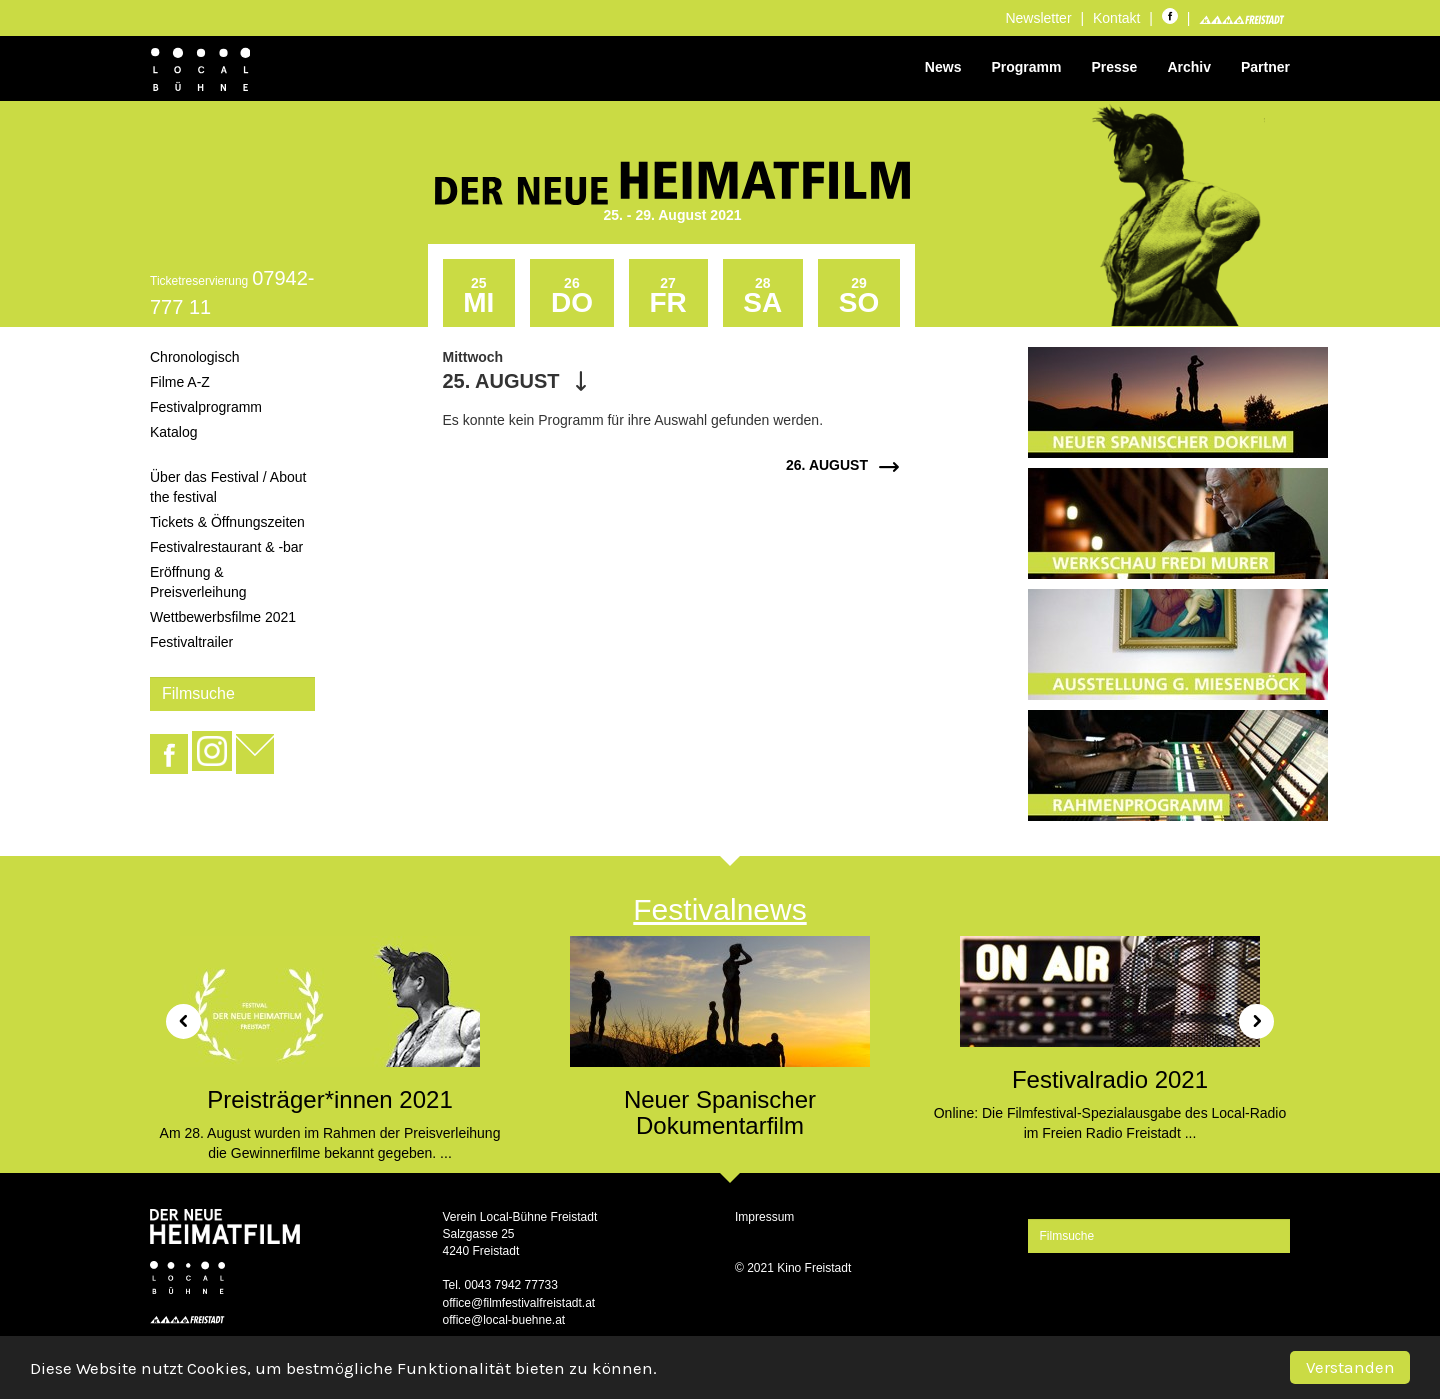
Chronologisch (195, 357)
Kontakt (1116, 18)
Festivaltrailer (191, 642)
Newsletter (1038, 18)
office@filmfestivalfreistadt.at (519, 1303)
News (943, 67)
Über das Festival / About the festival (228, 487)
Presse (1114, 67)
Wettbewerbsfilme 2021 (223, 617)
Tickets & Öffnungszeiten (227, 522)
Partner (1265, 67)
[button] (176, 1014)
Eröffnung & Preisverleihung (198, 582)
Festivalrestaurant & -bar (226, 547)
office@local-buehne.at (504, 1320)
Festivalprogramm (206, 407)
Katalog (173, 432)
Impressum (764, 1217)
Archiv (1189, 67)
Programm (1026, 67)
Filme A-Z (180, 382)
